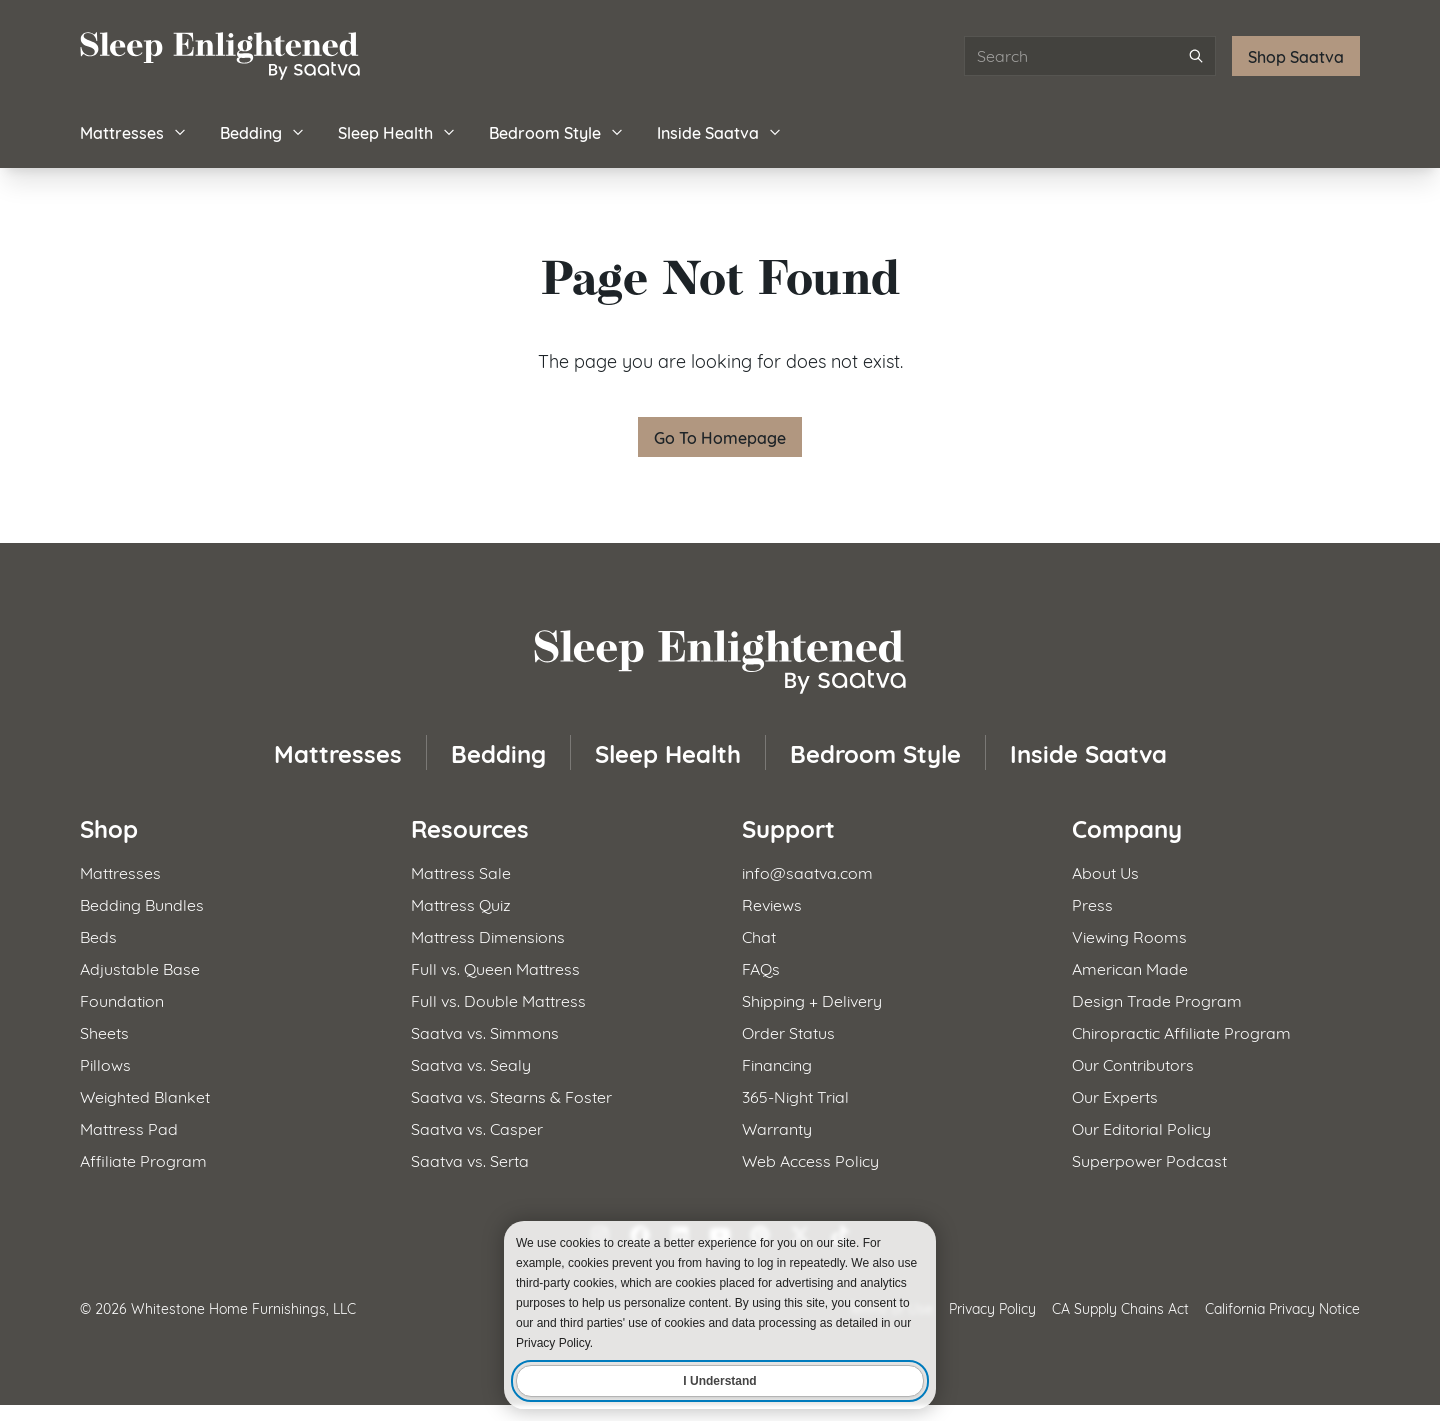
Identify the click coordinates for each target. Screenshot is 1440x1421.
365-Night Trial (795, 1095)
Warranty (777, 1127)
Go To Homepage (720, 436)
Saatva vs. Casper (477, 1127)
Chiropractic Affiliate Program (1181, 1031)
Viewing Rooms (1129, 935)
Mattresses (134, 131)
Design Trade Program (1157, 999)
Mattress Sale (461, 871)
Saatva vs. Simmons (485, 1031)
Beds (98, 935)
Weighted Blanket (145, 1095)
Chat (759, 935)
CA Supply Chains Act (1120, 1307)
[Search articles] (1090, 56)
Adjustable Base (140, 967)
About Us (1105, 871)
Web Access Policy (810, 1159)
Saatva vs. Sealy (471, 1063)
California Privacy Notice (1282, 1307)
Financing (777, 1063)
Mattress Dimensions (488, 935)
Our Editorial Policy (1141, 1127)
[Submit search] (1196, 56)
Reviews (772, 903)
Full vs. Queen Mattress (495, 967)
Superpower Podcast (1149, 1159)
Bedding (263, 131)
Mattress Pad (129, 1127)
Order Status (788, 1031)
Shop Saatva (1296, 55)
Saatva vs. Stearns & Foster (511, 1095)
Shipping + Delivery (812, 999)
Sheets (104, 1031)
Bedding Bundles (142, 903)
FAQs (761, 967)
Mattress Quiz (461, 903)
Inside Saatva (720, 131)
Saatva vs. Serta (470, 1159)
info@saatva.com (807, 871)
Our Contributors (1133, 1063)
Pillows (105, 1063)
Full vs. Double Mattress (498, 999)
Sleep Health (397, 131)
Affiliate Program (143, 1159)
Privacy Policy (992, 1307)
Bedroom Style (557, 131)
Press (1092, 903)
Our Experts (1115, 1095)
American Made (1130, 967)
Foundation (122, 999)
